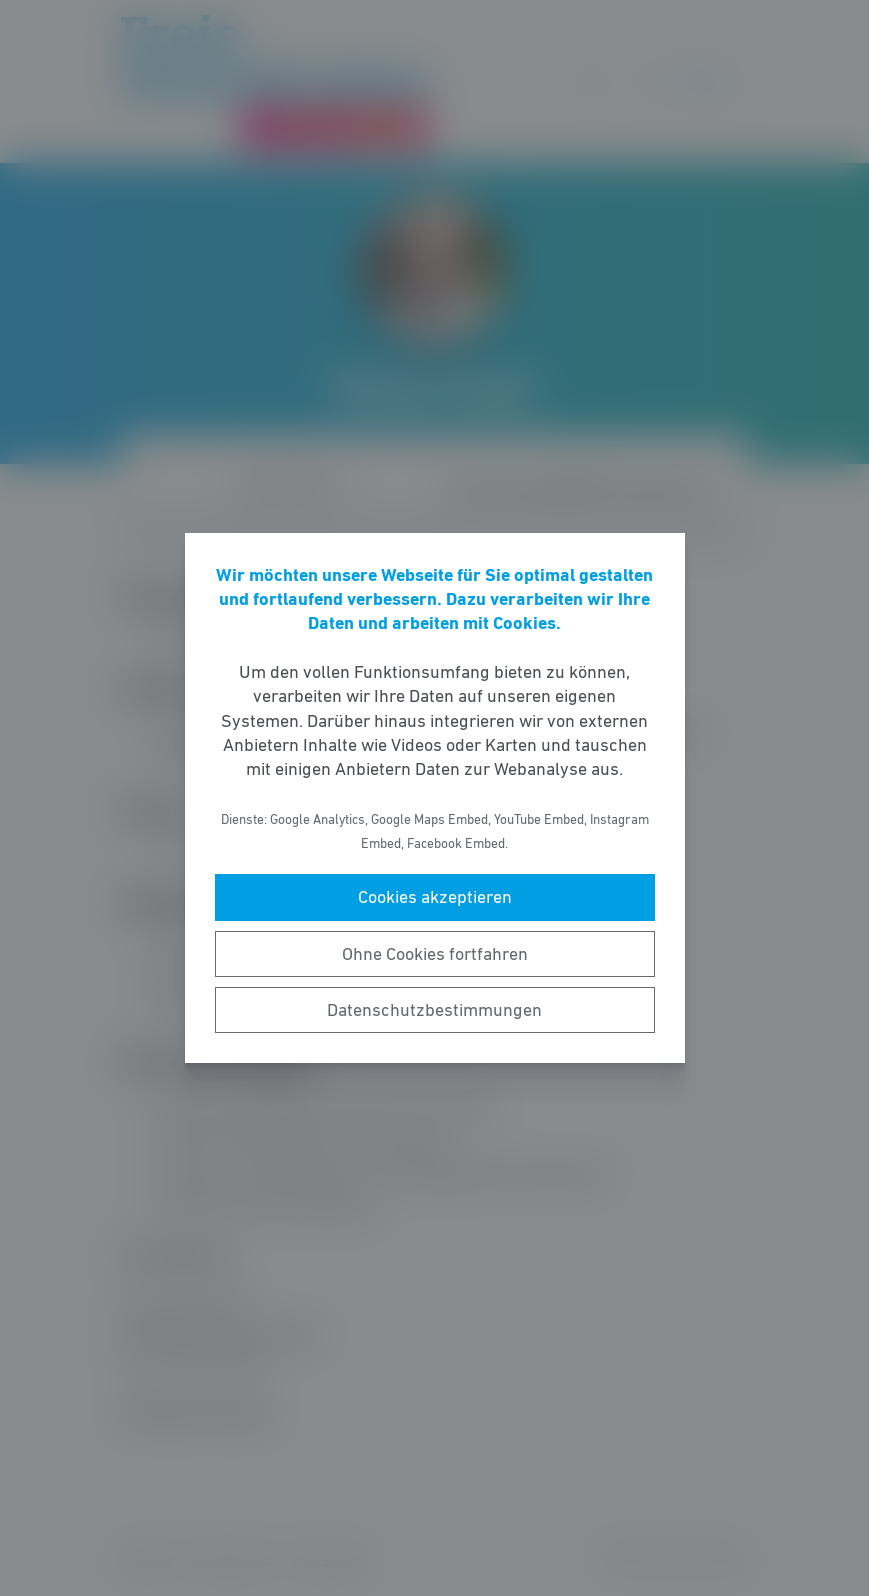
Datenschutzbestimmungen (434, 1010)
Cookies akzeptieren (435, 897)
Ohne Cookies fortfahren (435, 954)
